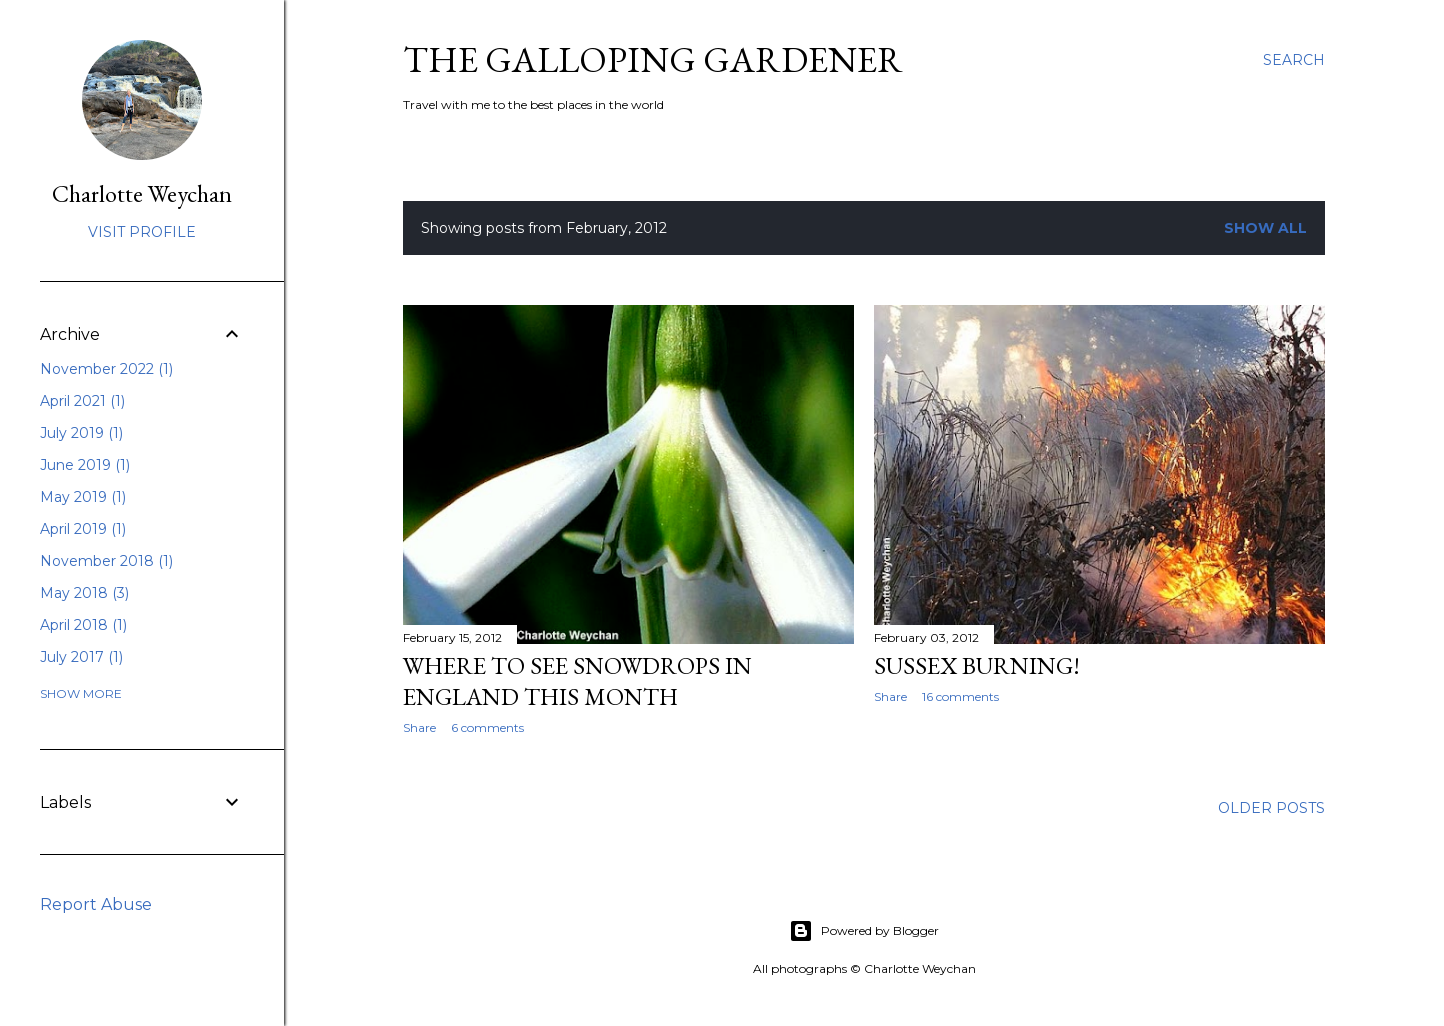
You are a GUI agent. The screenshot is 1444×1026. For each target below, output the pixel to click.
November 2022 (106, 369)
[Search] (1294, 60)
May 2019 (83, 497)
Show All (1265, 228)
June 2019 (85, 465)
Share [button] (419, 727)
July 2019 (81, 433)
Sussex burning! (977, 665)
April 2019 (83, 529)
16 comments (960, 696)
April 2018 (83, 625)
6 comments (487, 727)
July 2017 (81, 657)
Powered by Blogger (864, 931)
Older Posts (1271, 808)
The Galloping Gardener (653, 59)
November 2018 (106, 561)
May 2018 (84, 593)
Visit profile (142, 232)
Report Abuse (96, 904)
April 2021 (82, 401)
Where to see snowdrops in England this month (577, 681)
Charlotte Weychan (142, 193)
